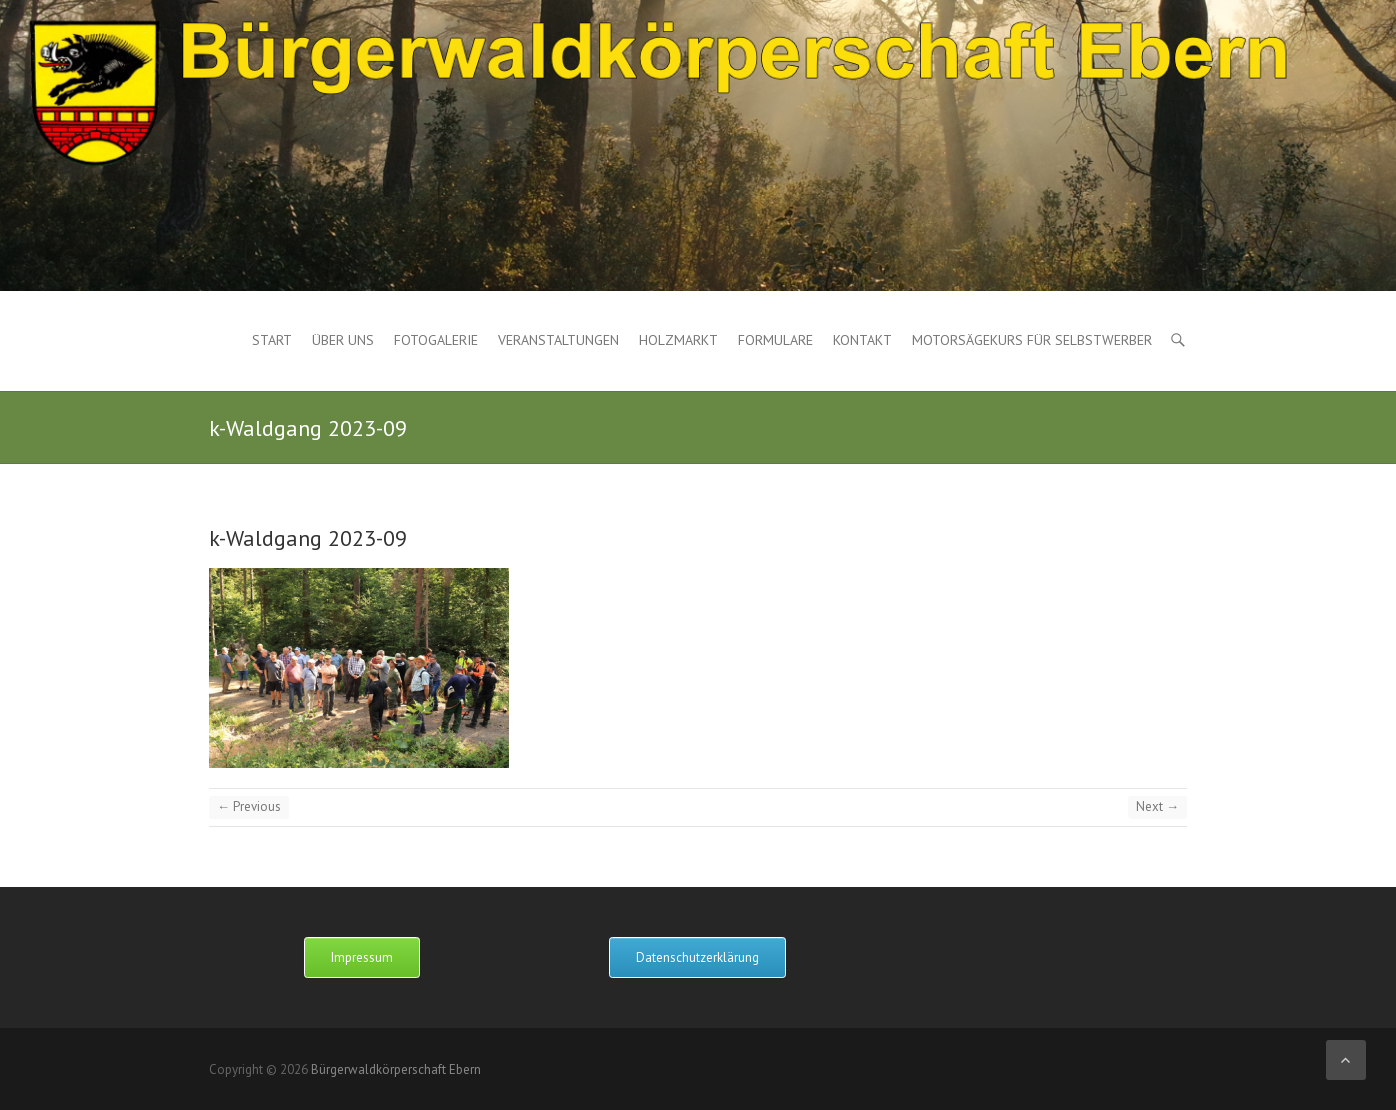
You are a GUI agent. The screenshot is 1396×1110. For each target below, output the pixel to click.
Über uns (343, 340)
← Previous (249, 806)
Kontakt (862, 340)
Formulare (775, 340)
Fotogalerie (436, 340)
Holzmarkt (678, 340)
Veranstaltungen (558, 340)
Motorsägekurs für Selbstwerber (1032, 340)
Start (272, 340)
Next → (1157, 806)
